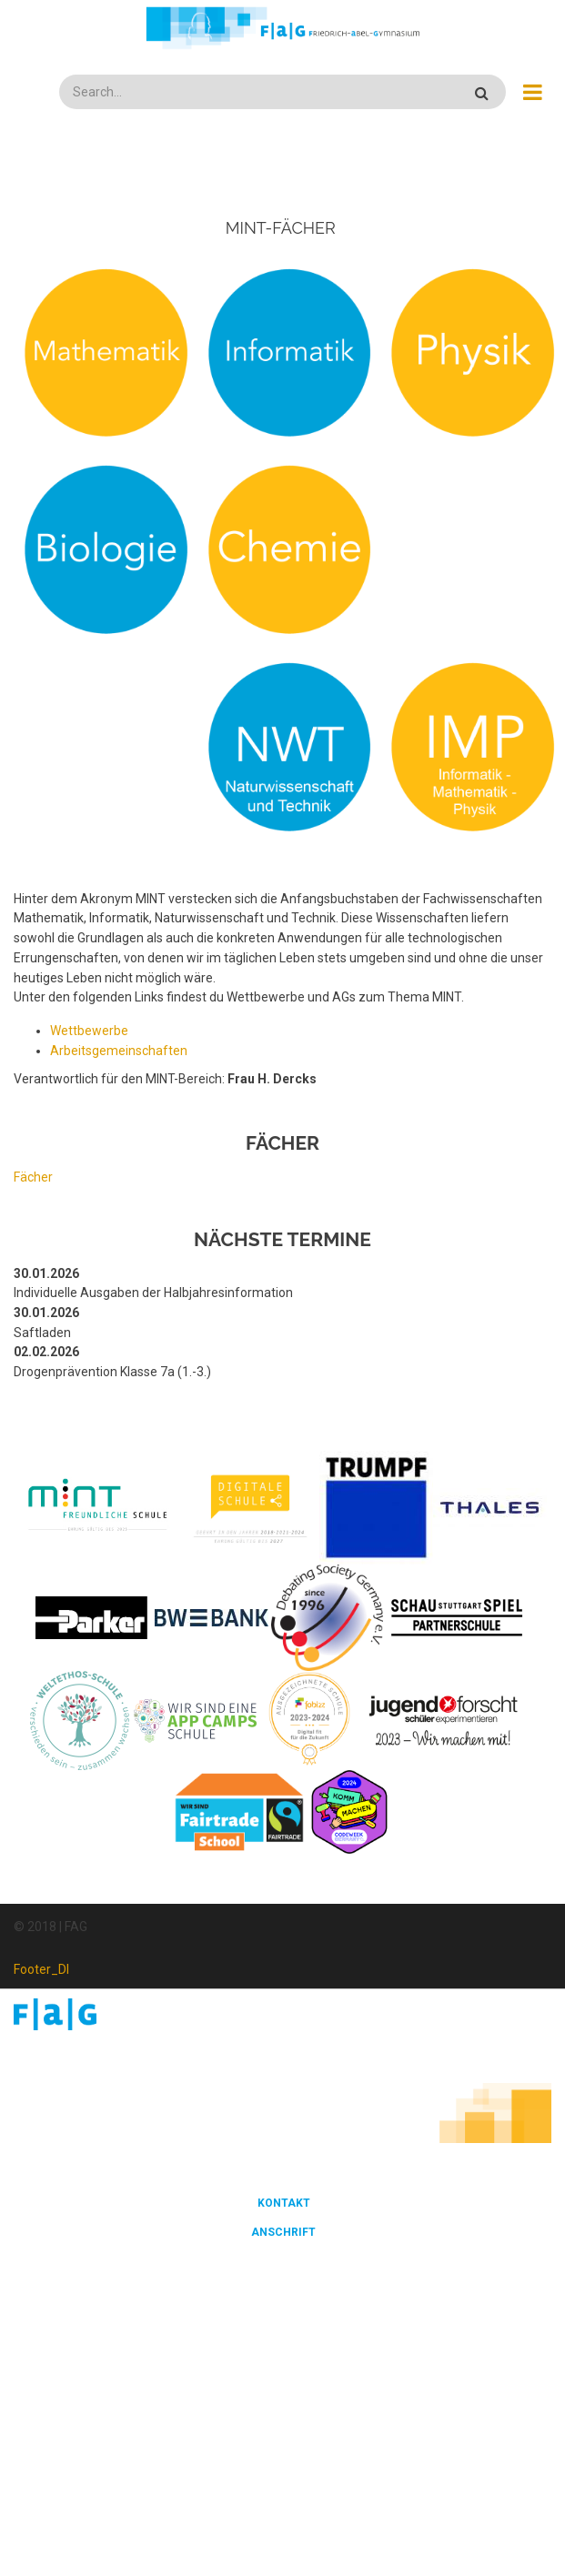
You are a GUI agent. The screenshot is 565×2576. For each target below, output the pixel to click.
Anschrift (283, 2232)
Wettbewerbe (89, 1030)
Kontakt (283, 2203)
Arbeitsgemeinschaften (118, 1050)
